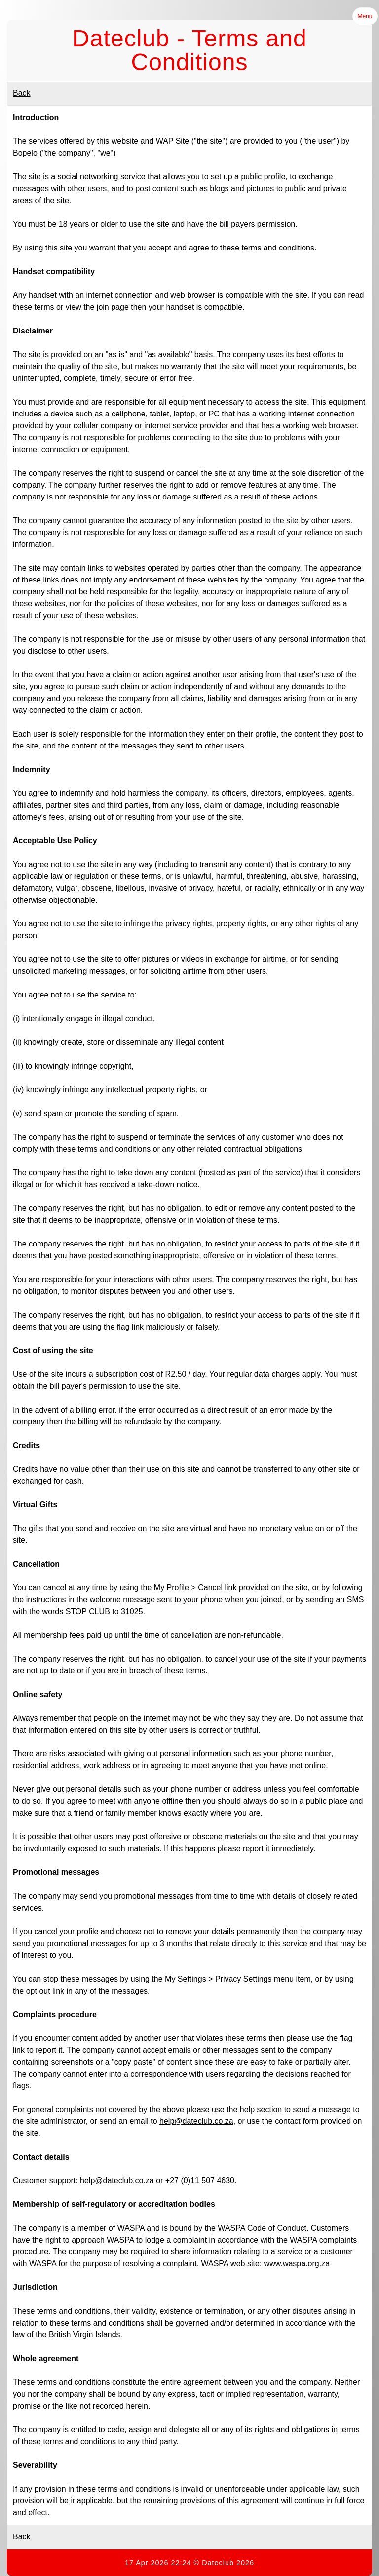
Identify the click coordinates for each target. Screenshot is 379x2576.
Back (22, 93)
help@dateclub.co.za (196, 2121)
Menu (364, 16)
